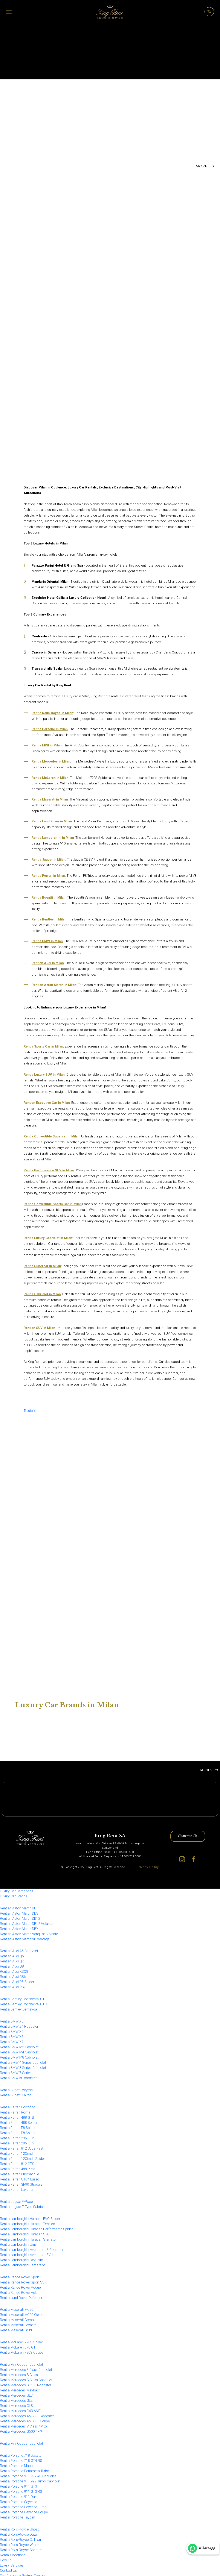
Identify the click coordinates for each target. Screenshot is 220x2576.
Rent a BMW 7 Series (16, 2070)
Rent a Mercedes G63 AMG (20, 2408)
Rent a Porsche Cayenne (18, 2499)
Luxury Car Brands (13, 1894)
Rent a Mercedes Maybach (20, 2388)
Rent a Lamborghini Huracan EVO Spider (30, 2216)
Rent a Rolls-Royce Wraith (19, 2542)
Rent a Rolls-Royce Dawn (19, 2532)
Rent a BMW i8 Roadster (18, 2076)
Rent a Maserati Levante (18, 2323)
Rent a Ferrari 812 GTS (17, 2161)
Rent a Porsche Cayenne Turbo (23, 2505)
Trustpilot (30, 1409)
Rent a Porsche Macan (17, 2463)
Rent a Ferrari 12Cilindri (17, 2151)
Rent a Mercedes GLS (16, 2403)
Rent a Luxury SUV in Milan (44, 1074)
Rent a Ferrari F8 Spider (17, 2125)
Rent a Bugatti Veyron (16, 2088)
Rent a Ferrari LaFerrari (17, 2187)
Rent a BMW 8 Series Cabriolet (23, 2065)
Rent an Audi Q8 (12, 1964)
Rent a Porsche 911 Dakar (20, 2494)
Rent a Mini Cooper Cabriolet (21, 2362)
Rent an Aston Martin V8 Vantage (25, 1937)
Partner (27, 2573)
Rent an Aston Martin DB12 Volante (26, 1921)
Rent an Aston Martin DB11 (20, 1906)
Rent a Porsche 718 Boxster (21, 2453)
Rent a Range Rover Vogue (20, 2285)
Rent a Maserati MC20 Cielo (21, 2312)
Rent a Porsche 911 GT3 (18, 2484)
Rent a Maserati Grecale (18, 2317)
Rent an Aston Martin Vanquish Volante (29, 1932)
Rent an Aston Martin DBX (19, 1926)
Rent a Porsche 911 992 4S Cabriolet (28, 2474)
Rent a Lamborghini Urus (18, 2242)
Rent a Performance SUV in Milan (49, 1170)
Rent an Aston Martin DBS (19, 1911)
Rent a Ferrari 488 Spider (18, 2120)
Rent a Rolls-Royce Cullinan (20, 2537)
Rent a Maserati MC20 (16, 2307)
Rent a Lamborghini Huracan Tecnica (27, 2222)
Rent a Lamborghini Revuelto (21, 2258)
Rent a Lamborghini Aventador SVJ (26, 2252)
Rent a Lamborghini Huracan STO (25, 2232)
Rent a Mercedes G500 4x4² (21, 2429)
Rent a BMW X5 (11, 2029)
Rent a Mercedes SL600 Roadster (25, 2383)
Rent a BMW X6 (11, 2034)
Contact (40, 2573)
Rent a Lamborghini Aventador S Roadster (31, 2247)
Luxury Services (12, 2563)
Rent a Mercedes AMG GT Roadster (27, 2414)
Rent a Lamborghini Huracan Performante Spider (36, 2227)
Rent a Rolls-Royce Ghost (19, 2527)
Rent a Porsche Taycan (17, 2515)
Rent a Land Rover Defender (21, 2295)
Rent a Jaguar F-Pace (16, 2199)
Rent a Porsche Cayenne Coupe (24, 2510)
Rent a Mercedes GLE (16, 2398)
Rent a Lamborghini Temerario (22, 2263)
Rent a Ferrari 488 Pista (17, 2167)
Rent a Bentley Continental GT (22, 1997)
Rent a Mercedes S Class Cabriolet (26, 2378)
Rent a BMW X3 (11, 2019)
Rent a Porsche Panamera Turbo (24, 2469)
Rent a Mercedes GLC (16, 2393)
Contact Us (188, 1834)
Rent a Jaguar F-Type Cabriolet (23, 2204)
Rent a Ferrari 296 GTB (17, 2136)
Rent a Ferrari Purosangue (19, 2172)
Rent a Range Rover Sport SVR (23, 2280)
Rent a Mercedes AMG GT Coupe (25, 2419)
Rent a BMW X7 (11, 2040)
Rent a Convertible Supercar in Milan (52, 1136)
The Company (10, 2573)
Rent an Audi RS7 (13, 1985)
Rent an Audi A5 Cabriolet (19, 1949)
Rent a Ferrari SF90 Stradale (21, 2182)
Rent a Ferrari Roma (15, 2110)
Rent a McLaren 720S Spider (21, 2340)
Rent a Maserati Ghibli (16, 2328)
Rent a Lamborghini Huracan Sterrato (28, 2237)
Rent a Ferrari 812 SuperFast (21, 2146)
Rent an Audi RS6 (13, 1974)
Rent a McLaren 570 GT (17, 2345)
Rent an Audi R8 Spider (17, 1979)
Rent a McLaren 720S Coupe (21, 2350)
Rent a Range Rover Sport (19, 2275)
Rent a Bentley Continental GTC (23, 2002)
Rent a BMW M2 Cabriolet (19, 2045)
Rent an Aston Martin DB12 (20, 1916)
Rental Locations (12, 2553)
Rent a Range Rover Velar (19, 2290)
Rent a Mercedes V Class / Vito (23, 2424)
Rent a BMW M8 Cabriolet (19, 2055)
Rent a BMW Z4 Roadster (19, 2024)
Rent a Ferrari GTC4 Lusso (19, 2177)
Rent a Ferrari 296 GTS (17, 2141)
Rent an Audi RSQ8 (14, 1969)
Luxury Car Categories (16, 1889)
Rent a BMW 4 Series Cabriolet (23, 2060)
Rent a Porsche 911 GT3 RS (21, 2489)
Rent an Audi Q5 (12, 1954)
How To (6, 2558)
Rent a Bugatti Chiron (15, 2093)
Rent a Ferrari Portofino (17, 2105)
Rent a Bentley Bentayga (18, 2007)
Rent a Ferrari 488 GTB (17, 2115)
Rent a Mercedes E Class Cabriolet (26, 2367)
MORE (201, 166)
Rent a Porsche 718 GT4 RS (21, 2458)
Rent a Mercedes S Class (19, 2372)
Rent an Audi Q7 (12, 1959)
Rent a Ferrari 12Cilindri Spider (22, 2156)
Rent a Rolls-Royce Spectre (21, 2548)
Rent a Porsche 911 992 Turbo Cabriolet (30, 2479)
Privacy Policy (148, 1864)
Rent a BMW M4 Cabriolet (19, 2050)
